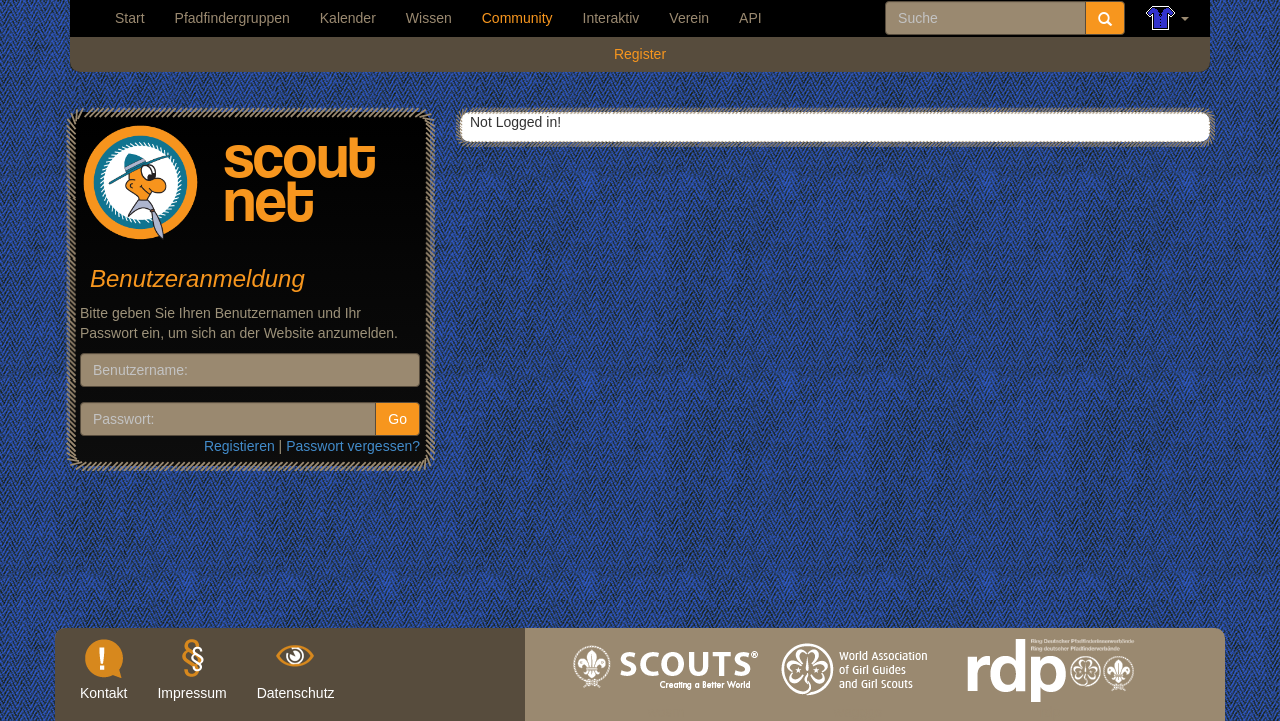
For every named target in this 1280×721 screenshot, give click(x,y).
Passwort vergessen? (353, 446)
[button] (1167, 18)
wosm (666, 707)
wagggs (858, 707)
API (750, 18)
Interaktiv (611, 18)
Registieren (239, 446)
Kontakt (103, 693)
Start (130, 18)
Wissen (429, 18)
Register (640, 54)
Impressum (191, 693)
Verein (689, 18)
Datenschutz (296, 693)
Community (517, 18)
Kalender (348, 18)
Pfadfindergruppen (232, 18)
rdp (1050, 707)
